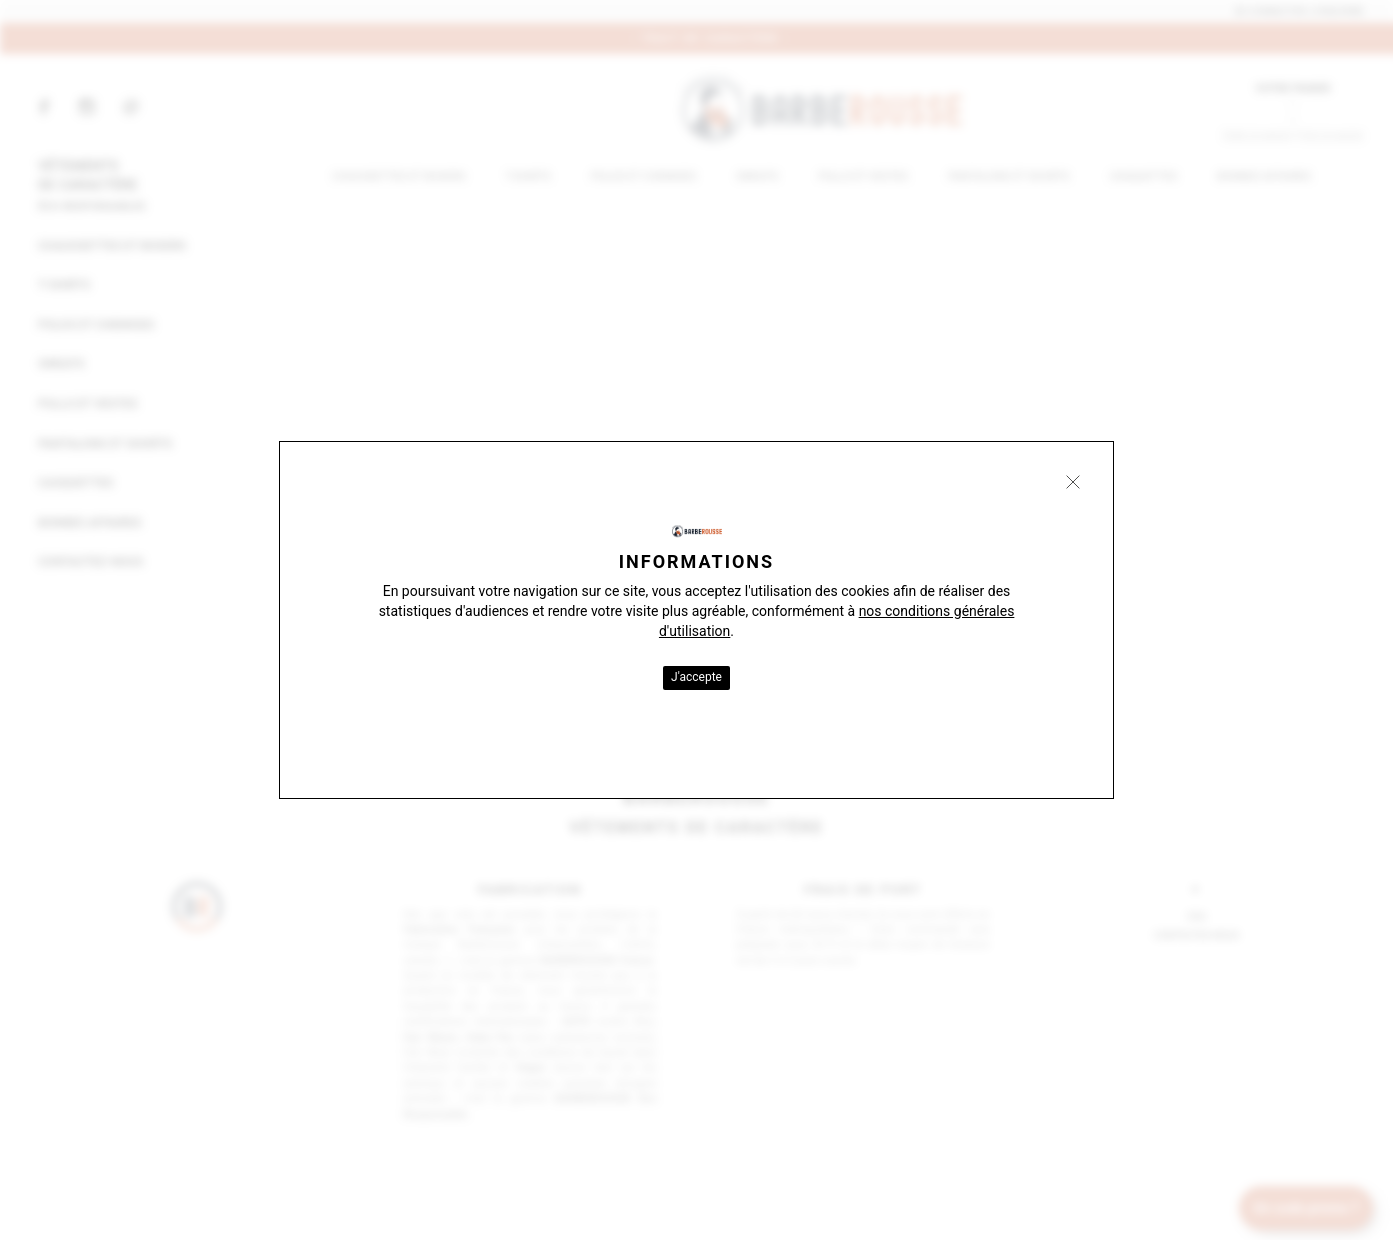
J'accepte (696, 677)
